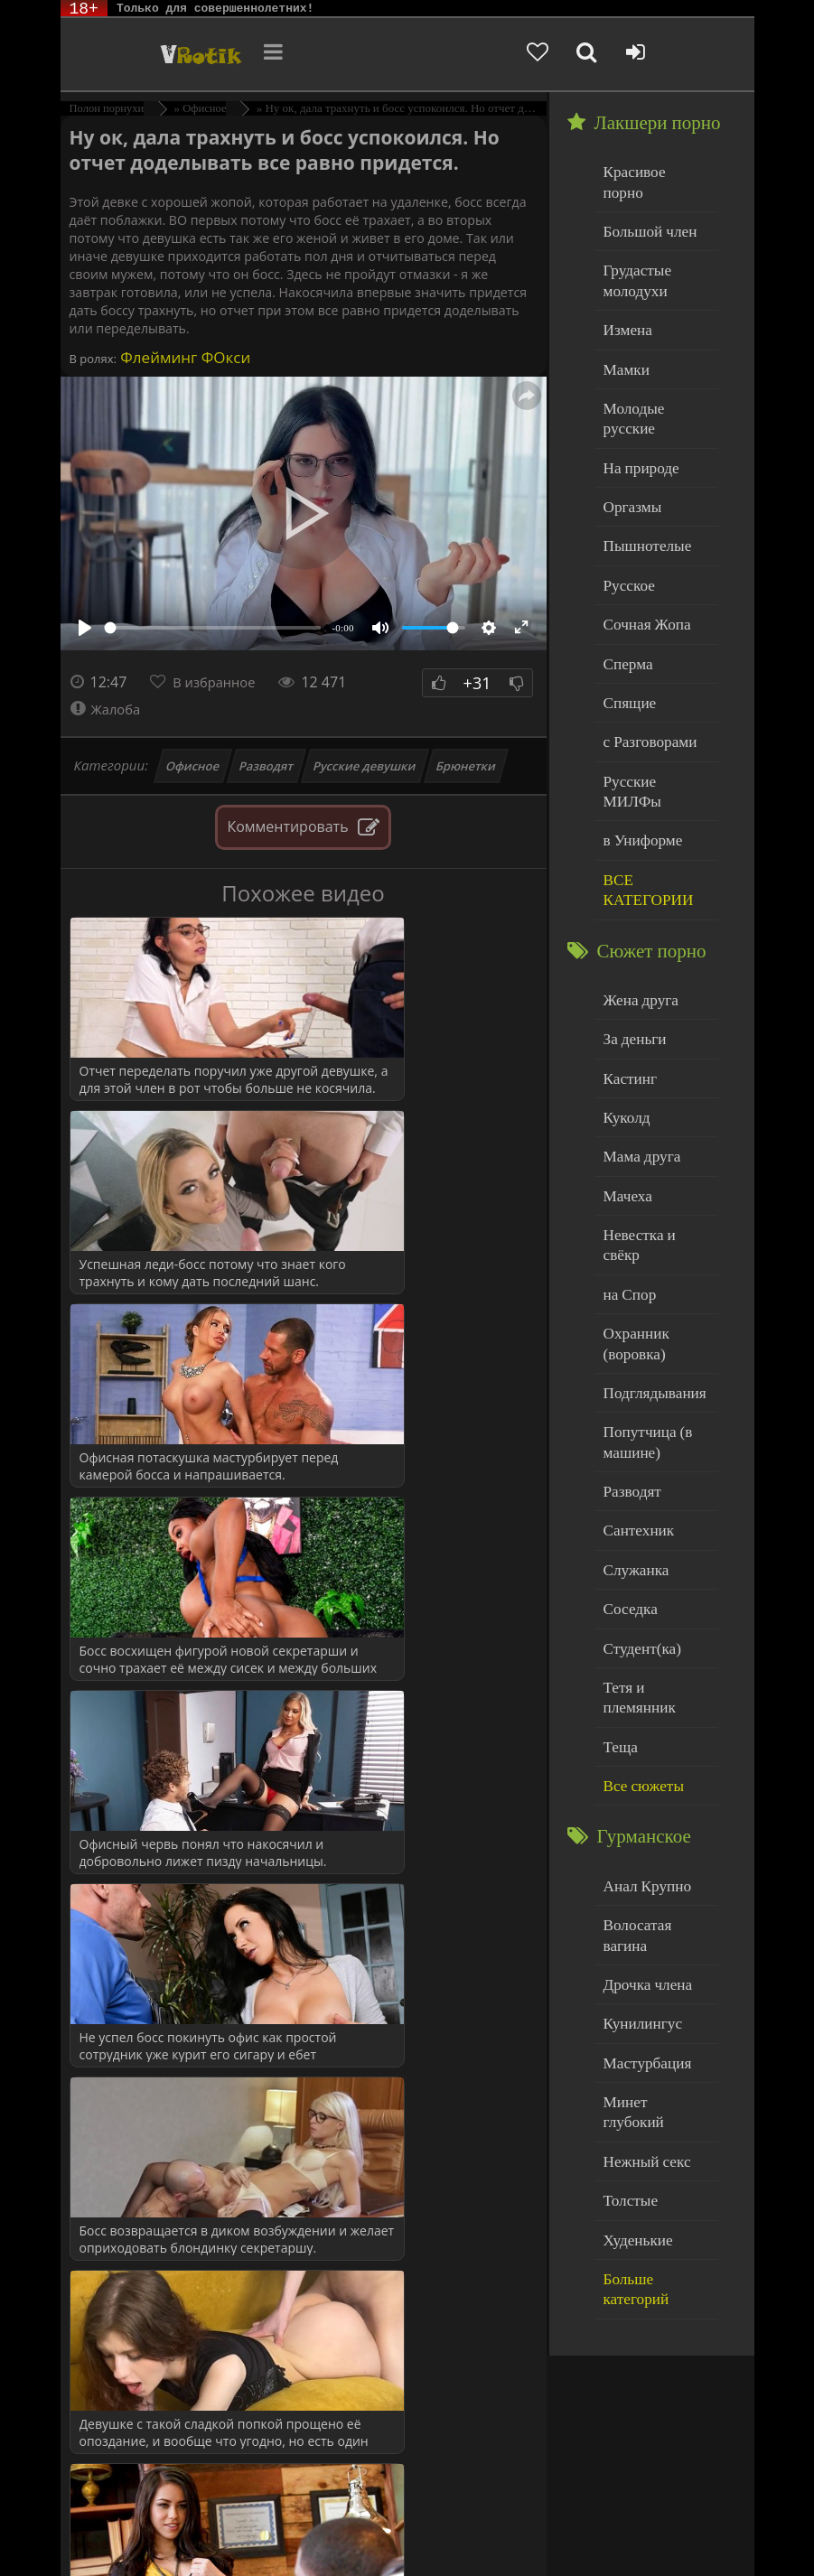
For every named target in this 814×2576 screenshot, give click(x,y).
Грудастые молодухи (633, 252)
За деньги (631, 925)
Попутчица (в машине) (642, 1281)
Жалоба (107, 709)
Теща (618, 1546)
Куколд (623, 998)
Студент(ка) (637, 1472)
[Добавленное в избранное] (599, 54)
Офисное (192, 766)
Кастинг (626, 961)
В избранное (219, 682)
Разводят (267, 766)
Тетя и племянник (654, 1509)
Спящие (626, 627)
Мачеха (624, 1071)
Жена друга (636, 888)
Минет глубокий (650, 1862)
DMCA (393, 2515)
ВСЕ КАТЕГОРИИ (642, 782)
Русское (626, 517)
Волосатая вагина (654, 1715)
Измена (624, 297)
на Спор (626, 1145)
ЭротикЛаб (106, 2515)
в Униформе (638, 736)
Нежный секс (641, 1899)
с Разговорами (644, 663)
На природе (636, 408)
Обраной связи (300, 2542)
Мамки (623, 334)
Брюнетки (466, 766)
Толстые (627, 1935)
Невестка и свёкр (653, 1108)
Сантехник (634, 1362)
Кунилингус (637, 1789)
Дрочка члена (642, 1752)
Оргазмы (628, 444)
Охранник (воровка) (632, 1190)
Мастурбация (641, 1826)
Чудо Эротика (149, 54)
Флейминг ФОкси (183, 357)
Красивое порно (650, 170)
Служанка (632, 1399)
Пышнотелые (641, 481)
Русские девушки (365, 766)
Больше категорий (655, 2008)
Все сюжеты (638, 1582)
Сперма (625, 590)
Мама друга (637, 1034)
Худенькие (633, 1972)
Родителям (170, 2528)
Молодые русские (654, 371)
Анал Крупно (642, 1679)
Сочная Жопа (641, 554)
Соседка (627, 1435)
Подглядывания (648, 1235)
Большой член (644, 207)
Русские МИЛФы (653, 700)
